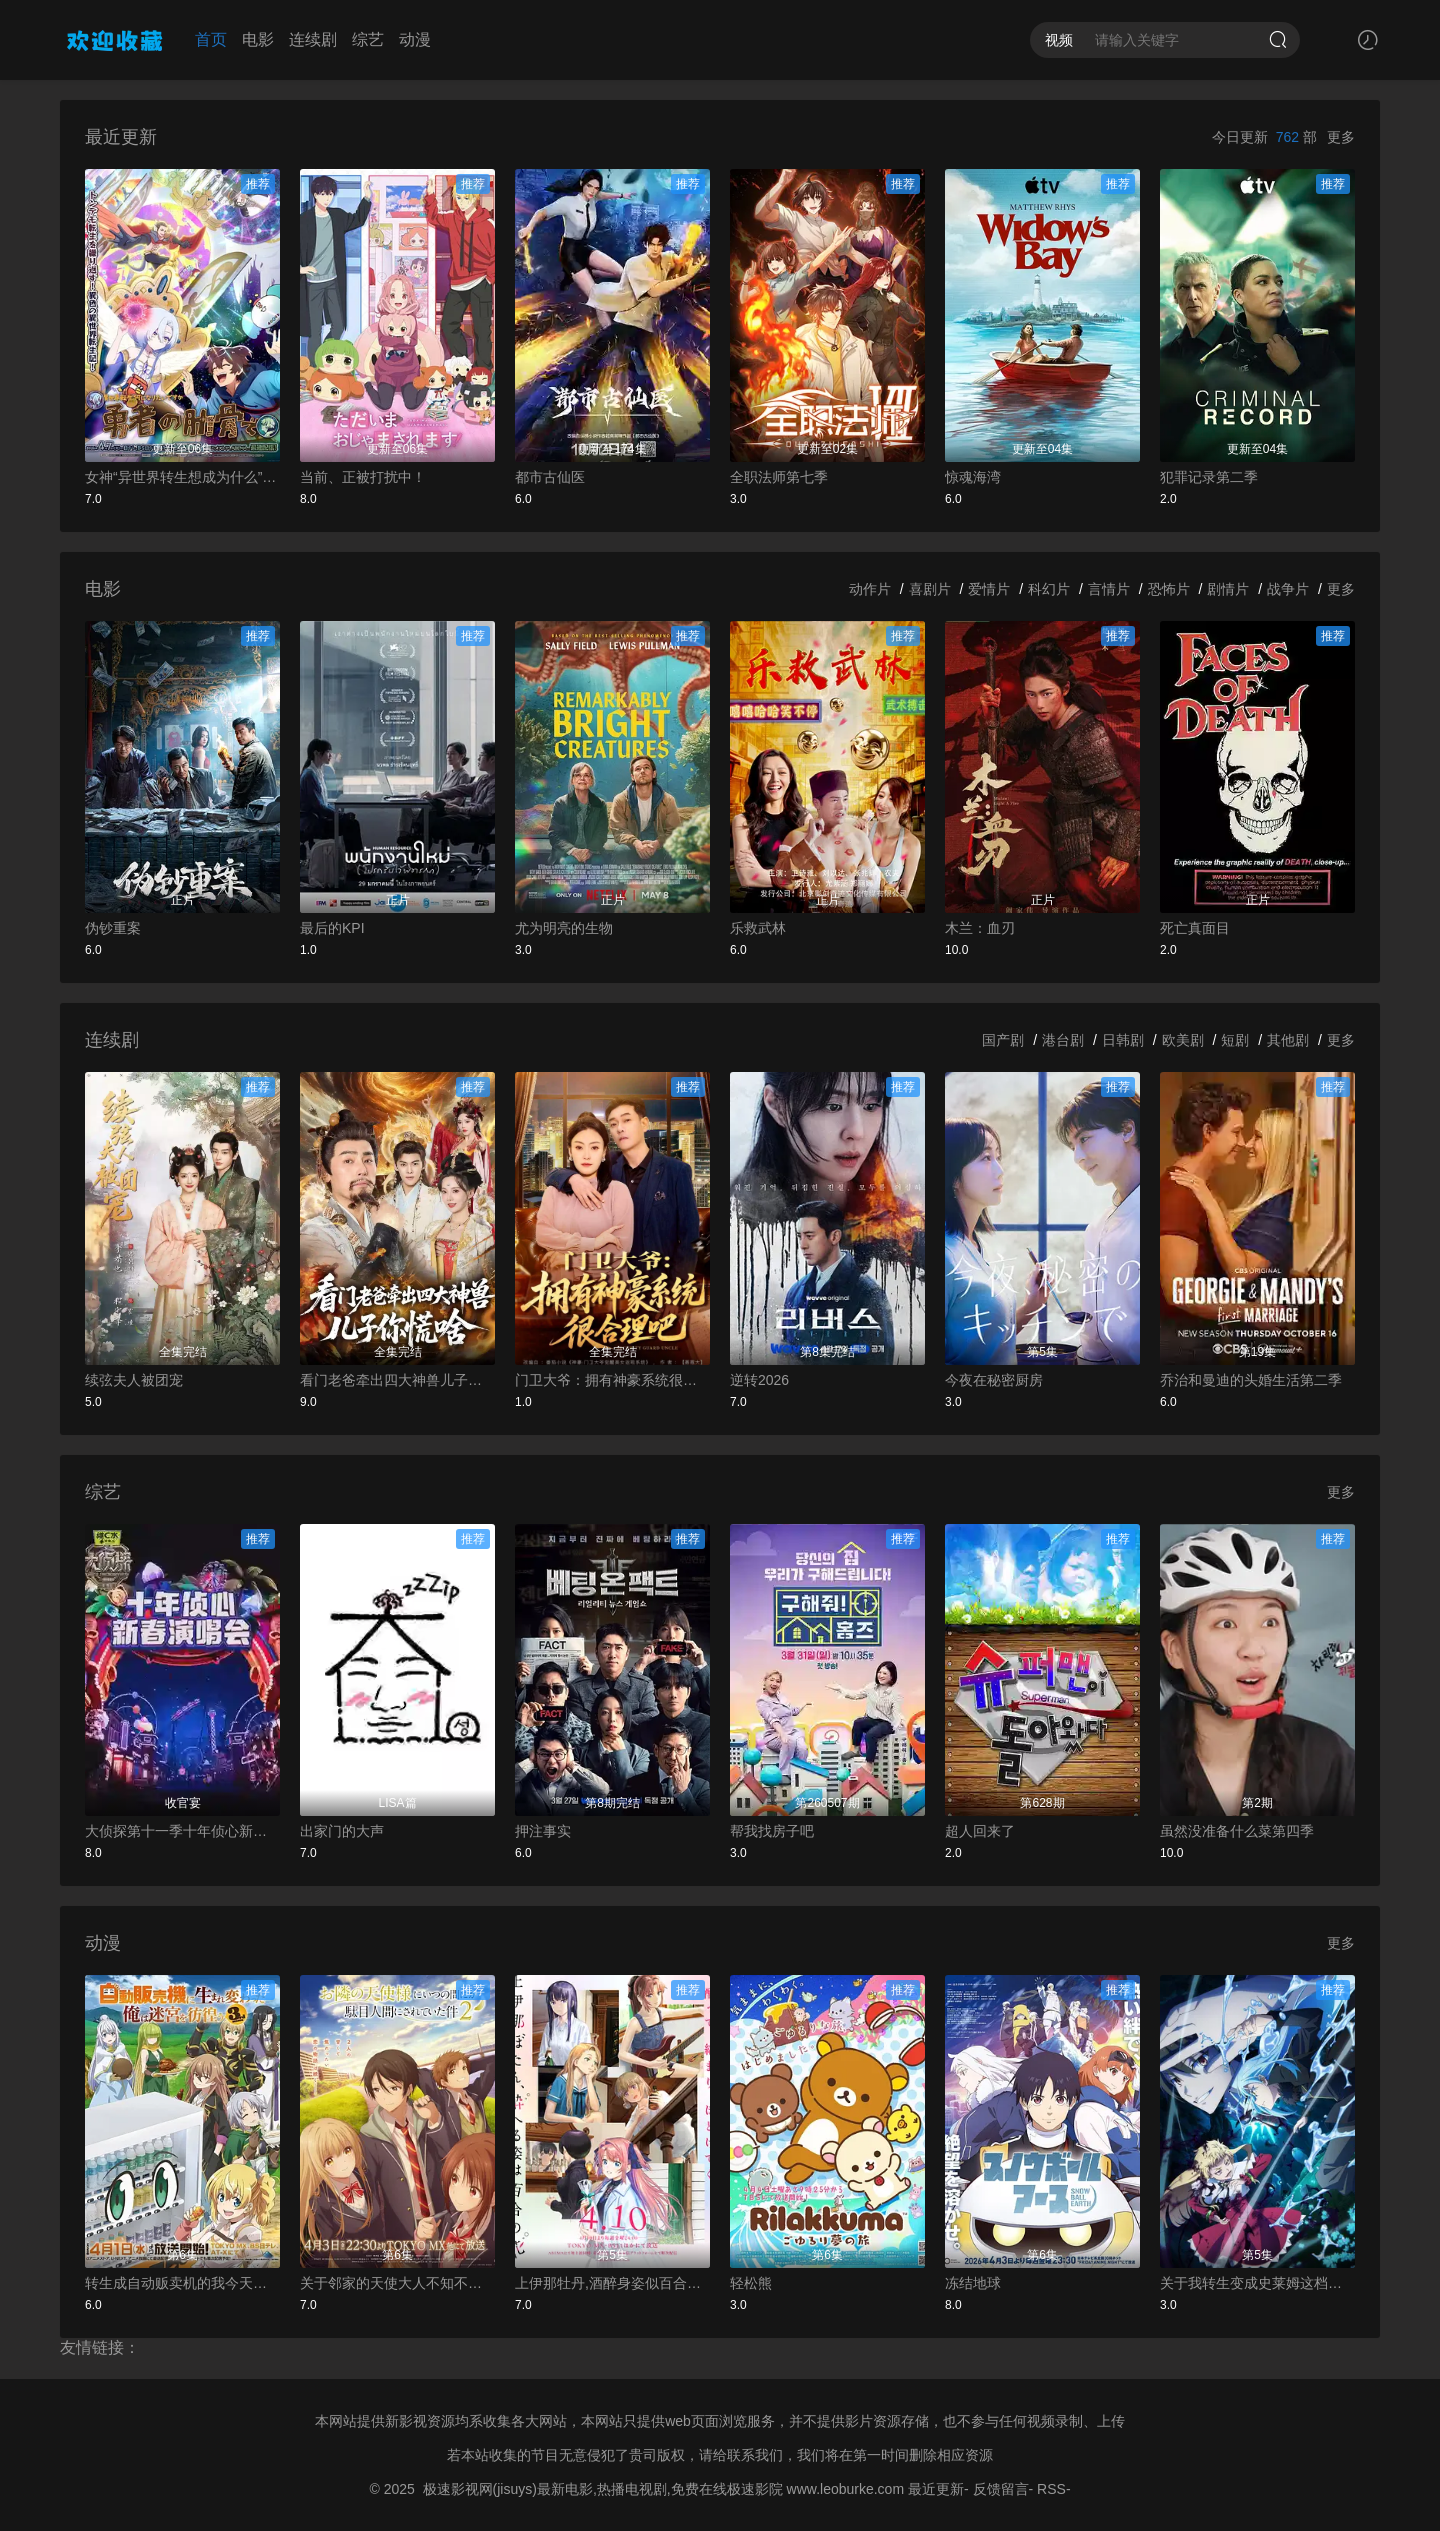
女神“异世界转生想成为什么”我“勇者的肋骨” (182, 477)
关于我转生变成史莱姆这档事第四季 (1257, 2283)
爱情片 (989, 589)
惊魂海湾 (973, 477)
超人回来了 (980, 1831)
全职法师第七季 (779, 477)
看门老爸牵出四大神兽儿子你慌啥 (397, 1380)
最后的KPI (332, 928)
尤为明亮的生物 (564, 928)
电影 (258, 39)
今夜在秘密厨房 (994, 1380)
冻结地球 (973, 2283)
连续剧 (313, 39)
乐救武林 (758, 928)
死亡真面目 (1195, 928)
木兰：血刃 (980, 928)
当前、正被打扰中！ (363, 477)
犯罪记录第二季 (1209, 477)
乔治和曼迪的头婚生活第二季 (1251, 1380)
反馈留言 (1001, 2489)
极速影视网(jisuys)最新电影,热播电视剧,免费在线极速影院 (603, 2489)
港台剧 (1063, 1040)
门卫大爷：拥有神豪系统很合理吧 (612, 1380)
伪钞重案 (113, 928)
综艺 (368, 39)
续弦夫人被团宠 (134, 1380)
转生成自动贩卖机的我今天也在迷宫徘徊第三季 (182, 2283)
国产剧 (1003, 1040)
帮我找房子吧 (772, 1831)
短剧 (1235, 1040)
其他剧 (1288, 1040)
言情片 (1109, 589)
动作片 (870, 589)
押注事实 (543, 1831)
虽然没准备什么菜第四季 (1237, 1831)
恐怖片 (1169, 589)
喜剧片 (930, 589)
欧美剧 (1183, 1040)
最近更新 (936, 2489)
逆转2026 (759, 1380)
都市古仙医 (550, 477)
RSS (1051, 2489)
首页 (211, 39)
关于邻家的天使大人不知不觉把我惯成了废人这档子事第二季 (397, 2283)
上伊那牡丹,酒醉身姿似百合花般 (612, 2283)
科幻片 (1049, 589)
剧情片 (1228, 589)
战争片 (1288, 589)
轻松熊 (751, 2283)
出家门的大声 (342, 1831)
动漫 (415, 39)
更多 (1341, 137)
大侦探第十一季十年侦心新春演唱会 (182, 1831)
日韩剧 (1123, 1040)
